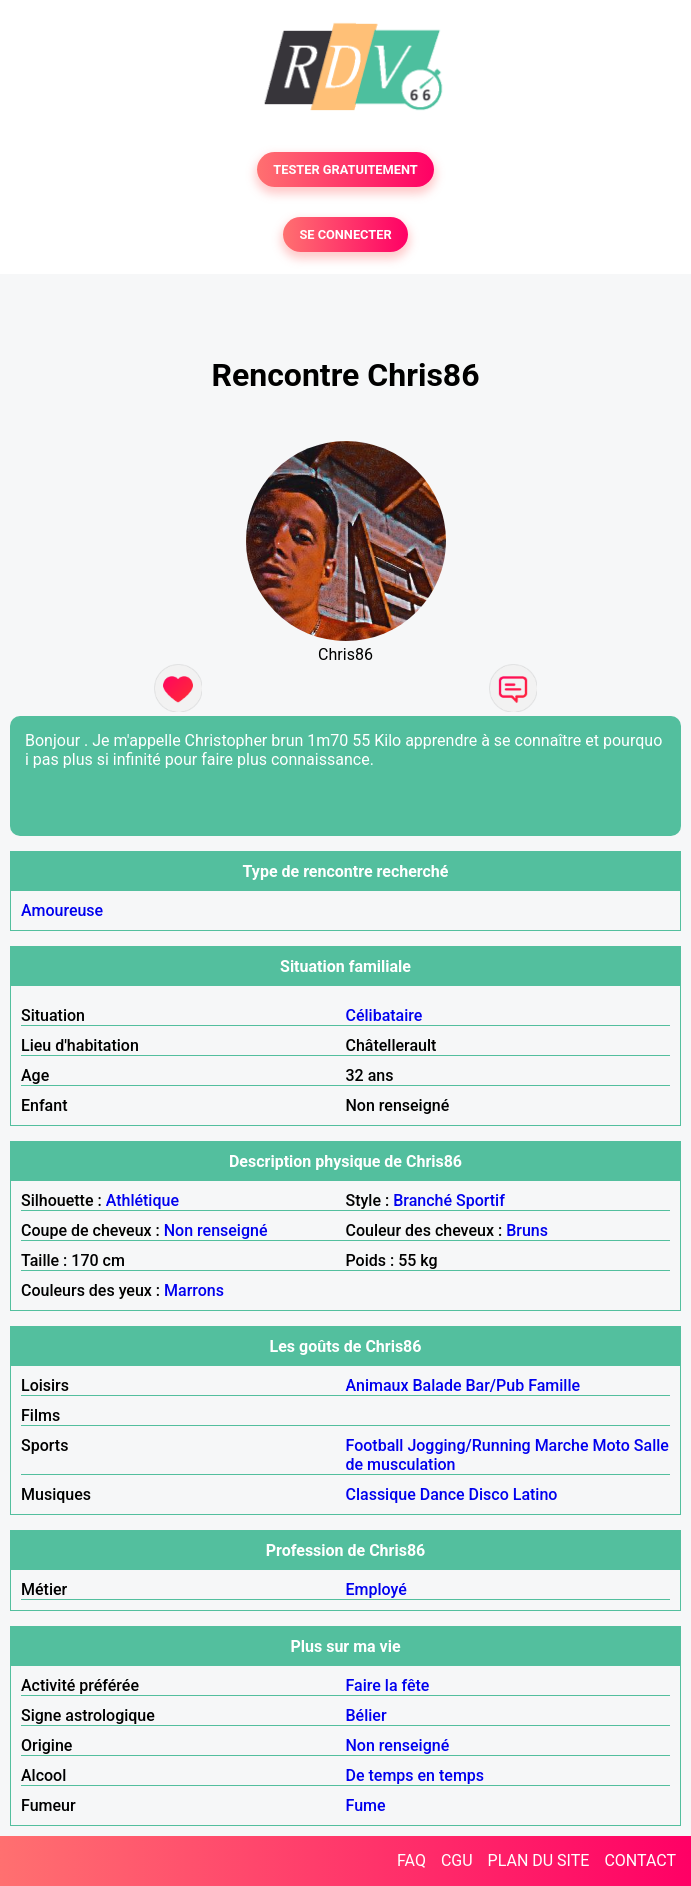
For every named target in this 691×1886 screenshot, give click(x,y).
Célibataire (384, 1015)
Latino (535, 1494)
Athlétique (142, 1200)
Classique (381, 1494)
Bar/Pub (494, 1385)
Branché (422, 1200)
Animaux (377, 1385)
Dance (442, 1494)
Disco (489, 1494)
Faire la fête (388, 1685)
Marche (562, 1445)
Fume (366, 1805)
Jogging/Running (468, 1445)
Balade (436, 1385)
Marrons (194, 1290)
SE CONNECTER (345, 234)
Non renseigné (216, 1230)
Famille (554, 1385)
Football (375, 1445)
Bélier (366, 1715)
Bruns (527, 1230)
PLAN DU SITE (539, 1860)
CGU (457, 1860)
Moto (611, 1445)
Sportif (480, 1200)
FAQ (411, 1860)
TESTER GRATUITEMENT (345, 169)
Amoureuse (62, 910)
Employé (376, 1589)
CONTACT (640, 1860)
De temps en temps (415, 1775)
